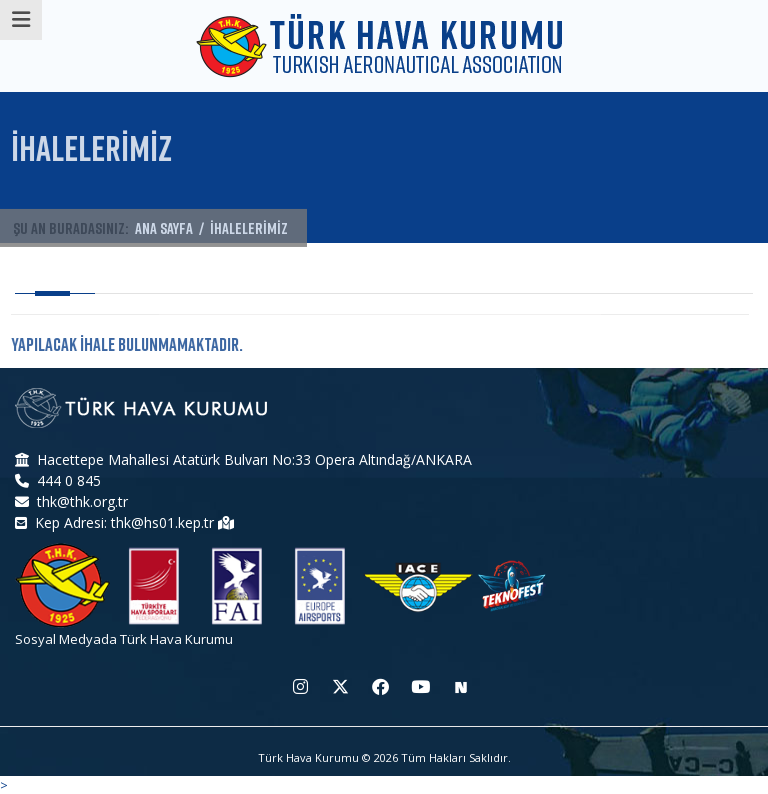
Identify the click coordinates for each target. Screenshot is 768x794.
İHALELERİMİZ (249, 231)
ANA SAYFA (164, 231)
